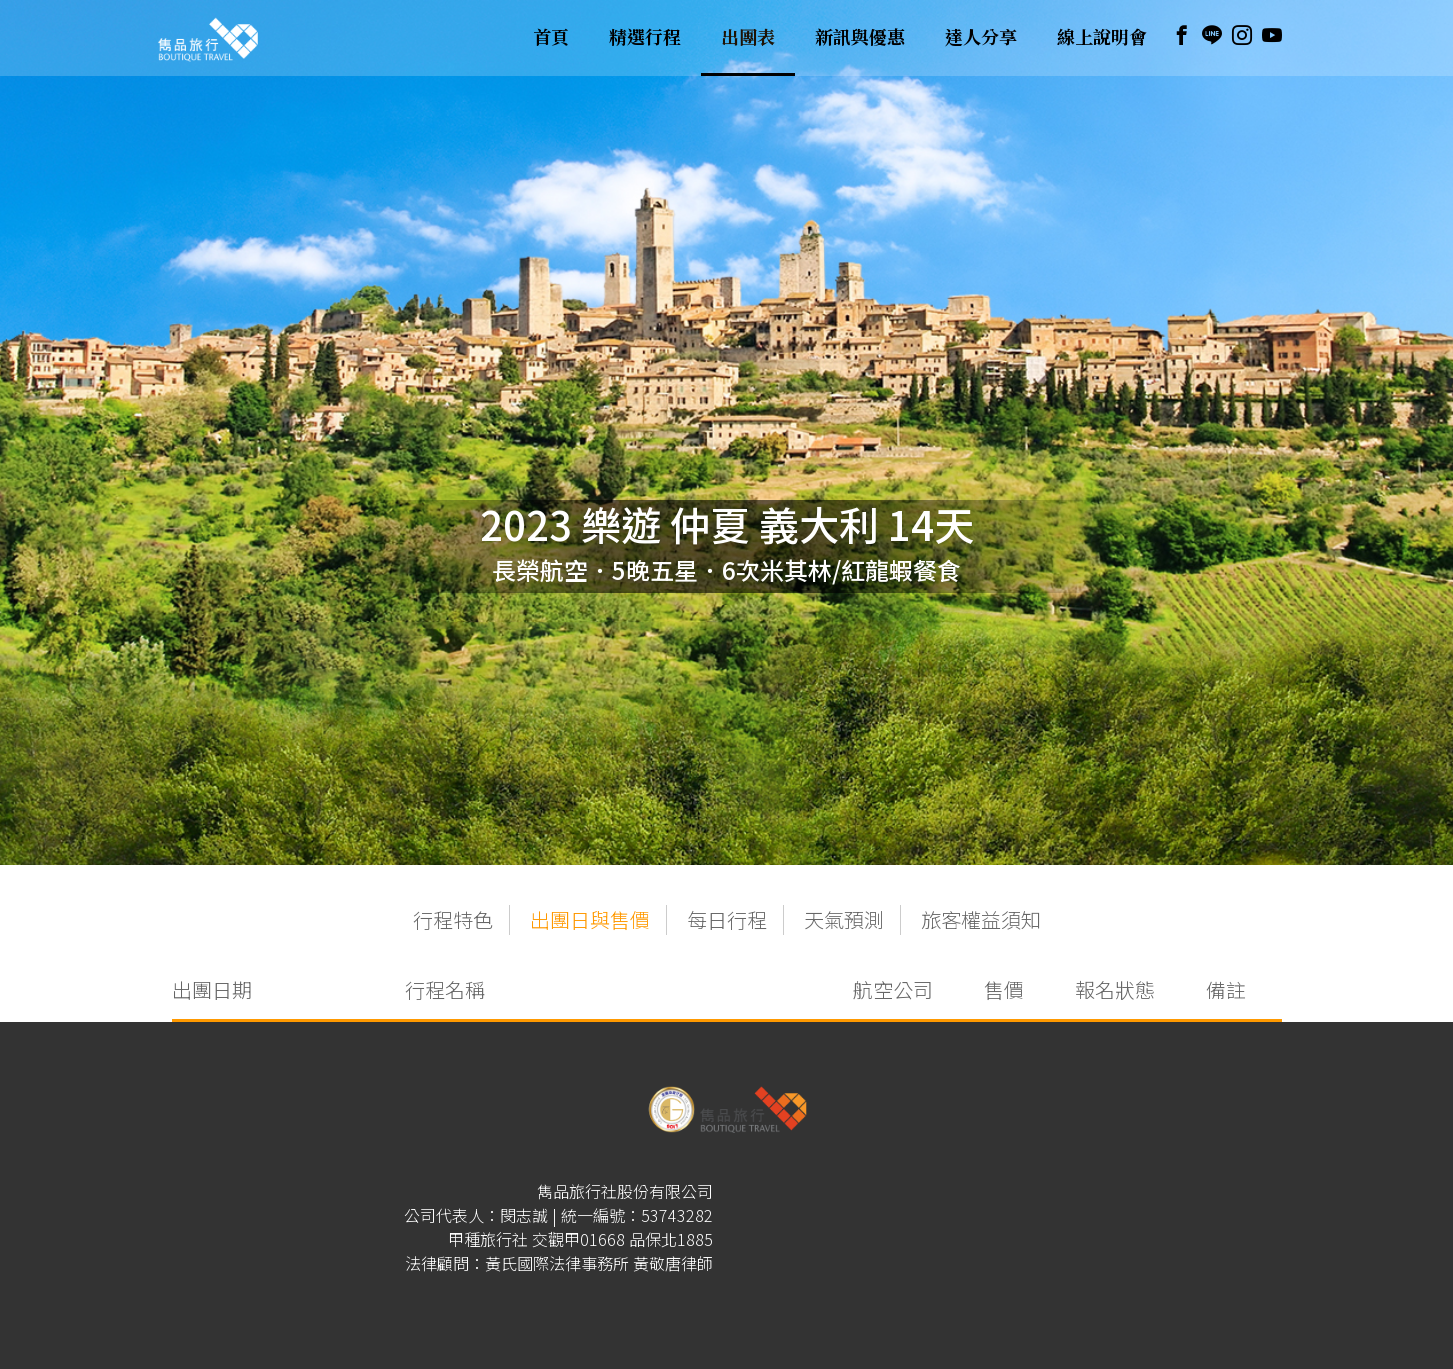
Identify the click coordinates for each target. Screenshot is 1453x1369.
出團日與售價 (590, 919)
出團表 (748, 38)
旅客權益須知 (981, 919)
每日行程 (727, 919)
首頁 (551, 38)
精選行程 (645, 38)
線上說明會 (1102, 38)
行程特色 (453, 919)
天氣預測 (844, 919)
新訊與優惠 (860, 38)
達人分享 (981, 38)
